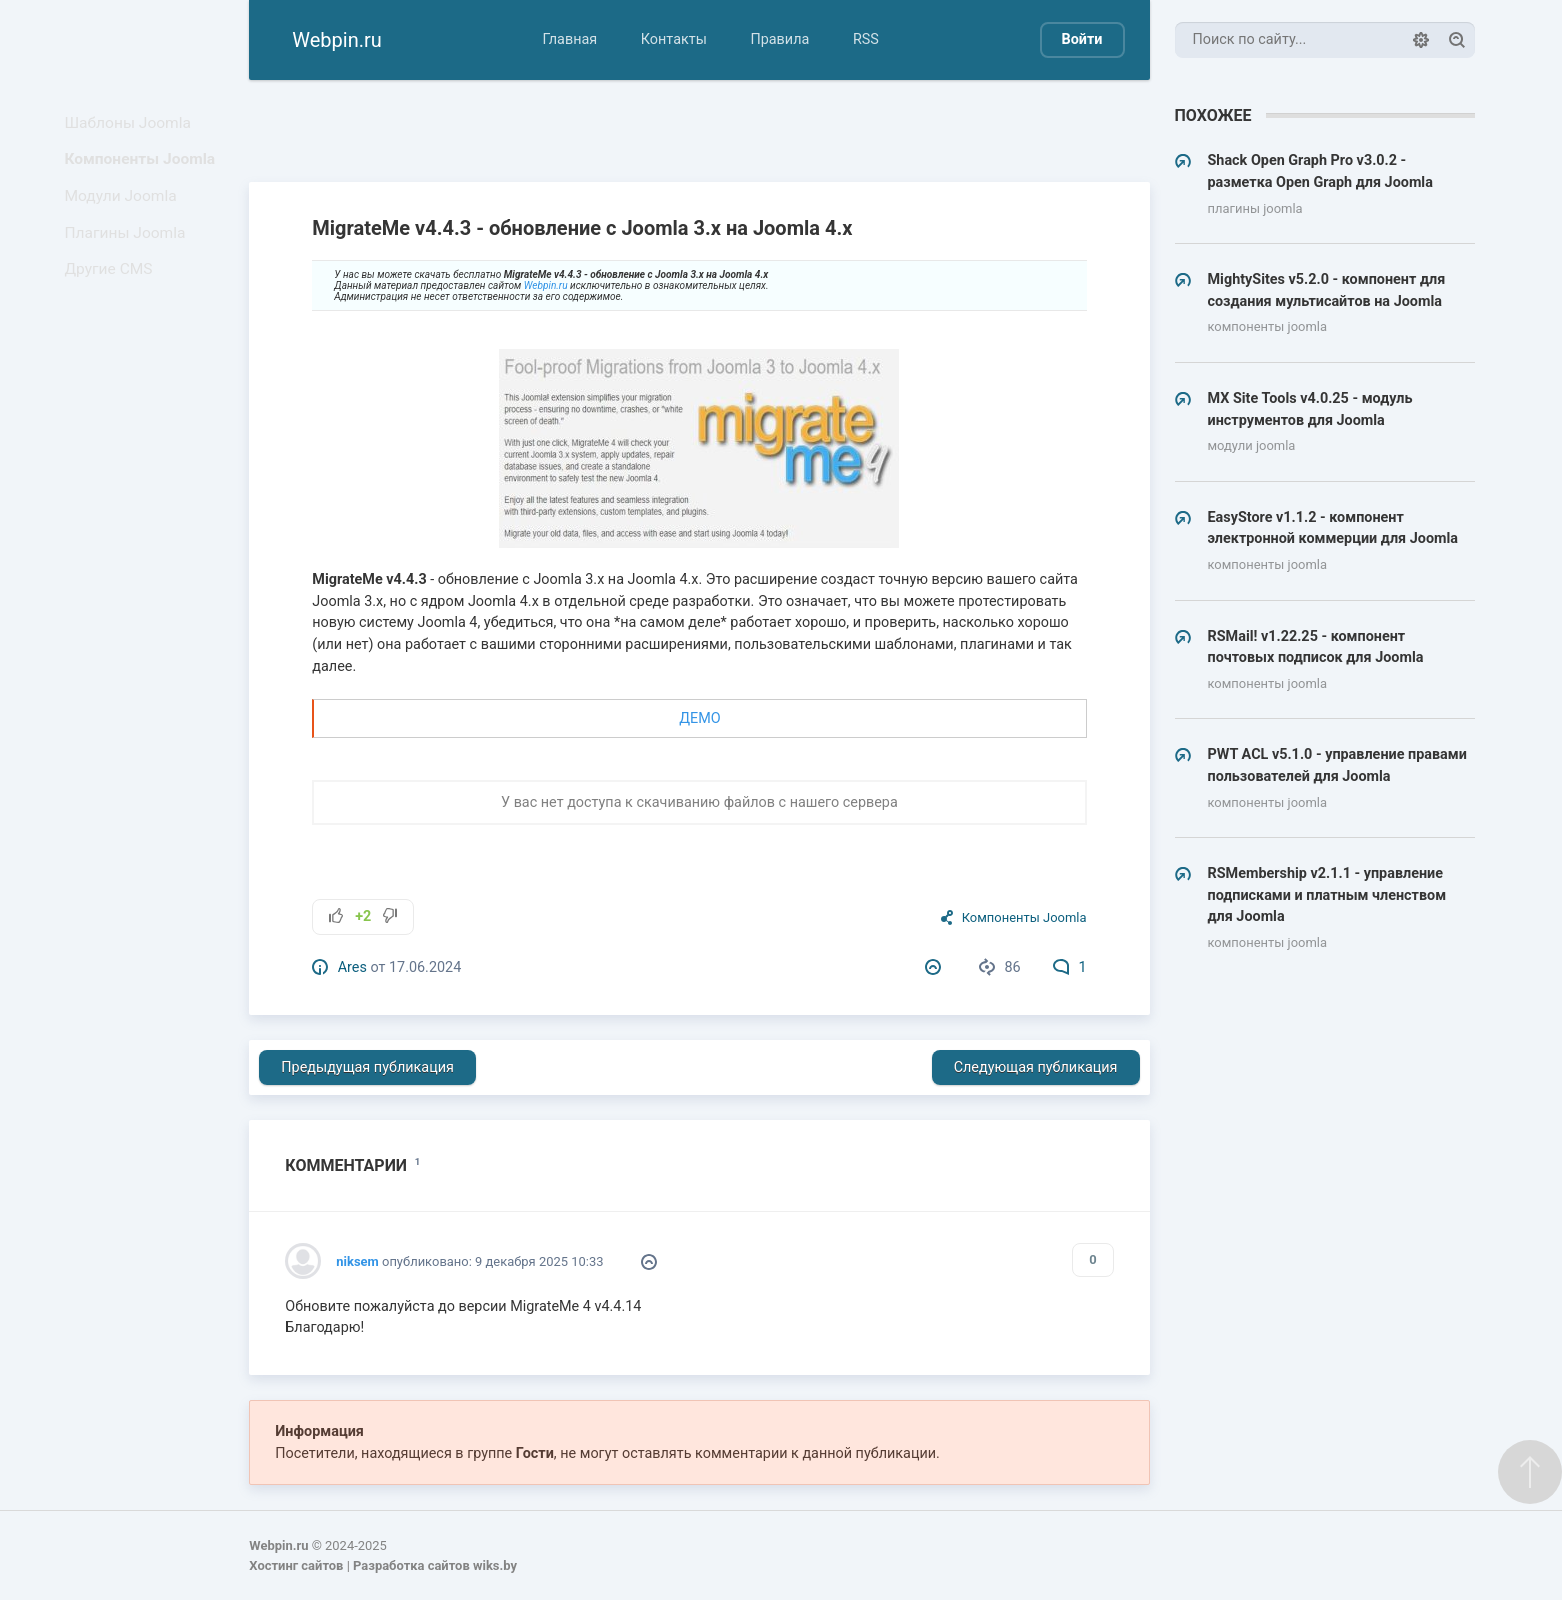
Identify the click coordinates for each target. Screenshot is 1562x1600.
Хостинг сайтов (296, 1565)
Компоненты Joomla (143, 170)
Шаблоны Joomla (131, 126)
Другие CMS (114, 302)
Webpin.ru (546, 285)
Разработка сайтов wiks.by (435, 1565)
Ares (352, 967)
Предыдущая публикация (367, 1067)
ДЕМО (699, 718)
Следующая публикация (1036, 1067)
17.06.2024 (425, 967)
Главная (569, 39)
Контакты (674, 39)
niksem (357, 1261)
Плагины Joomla (129, 258)
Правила (779, 39)
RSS (866, 39)
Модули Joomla (125, 214)
